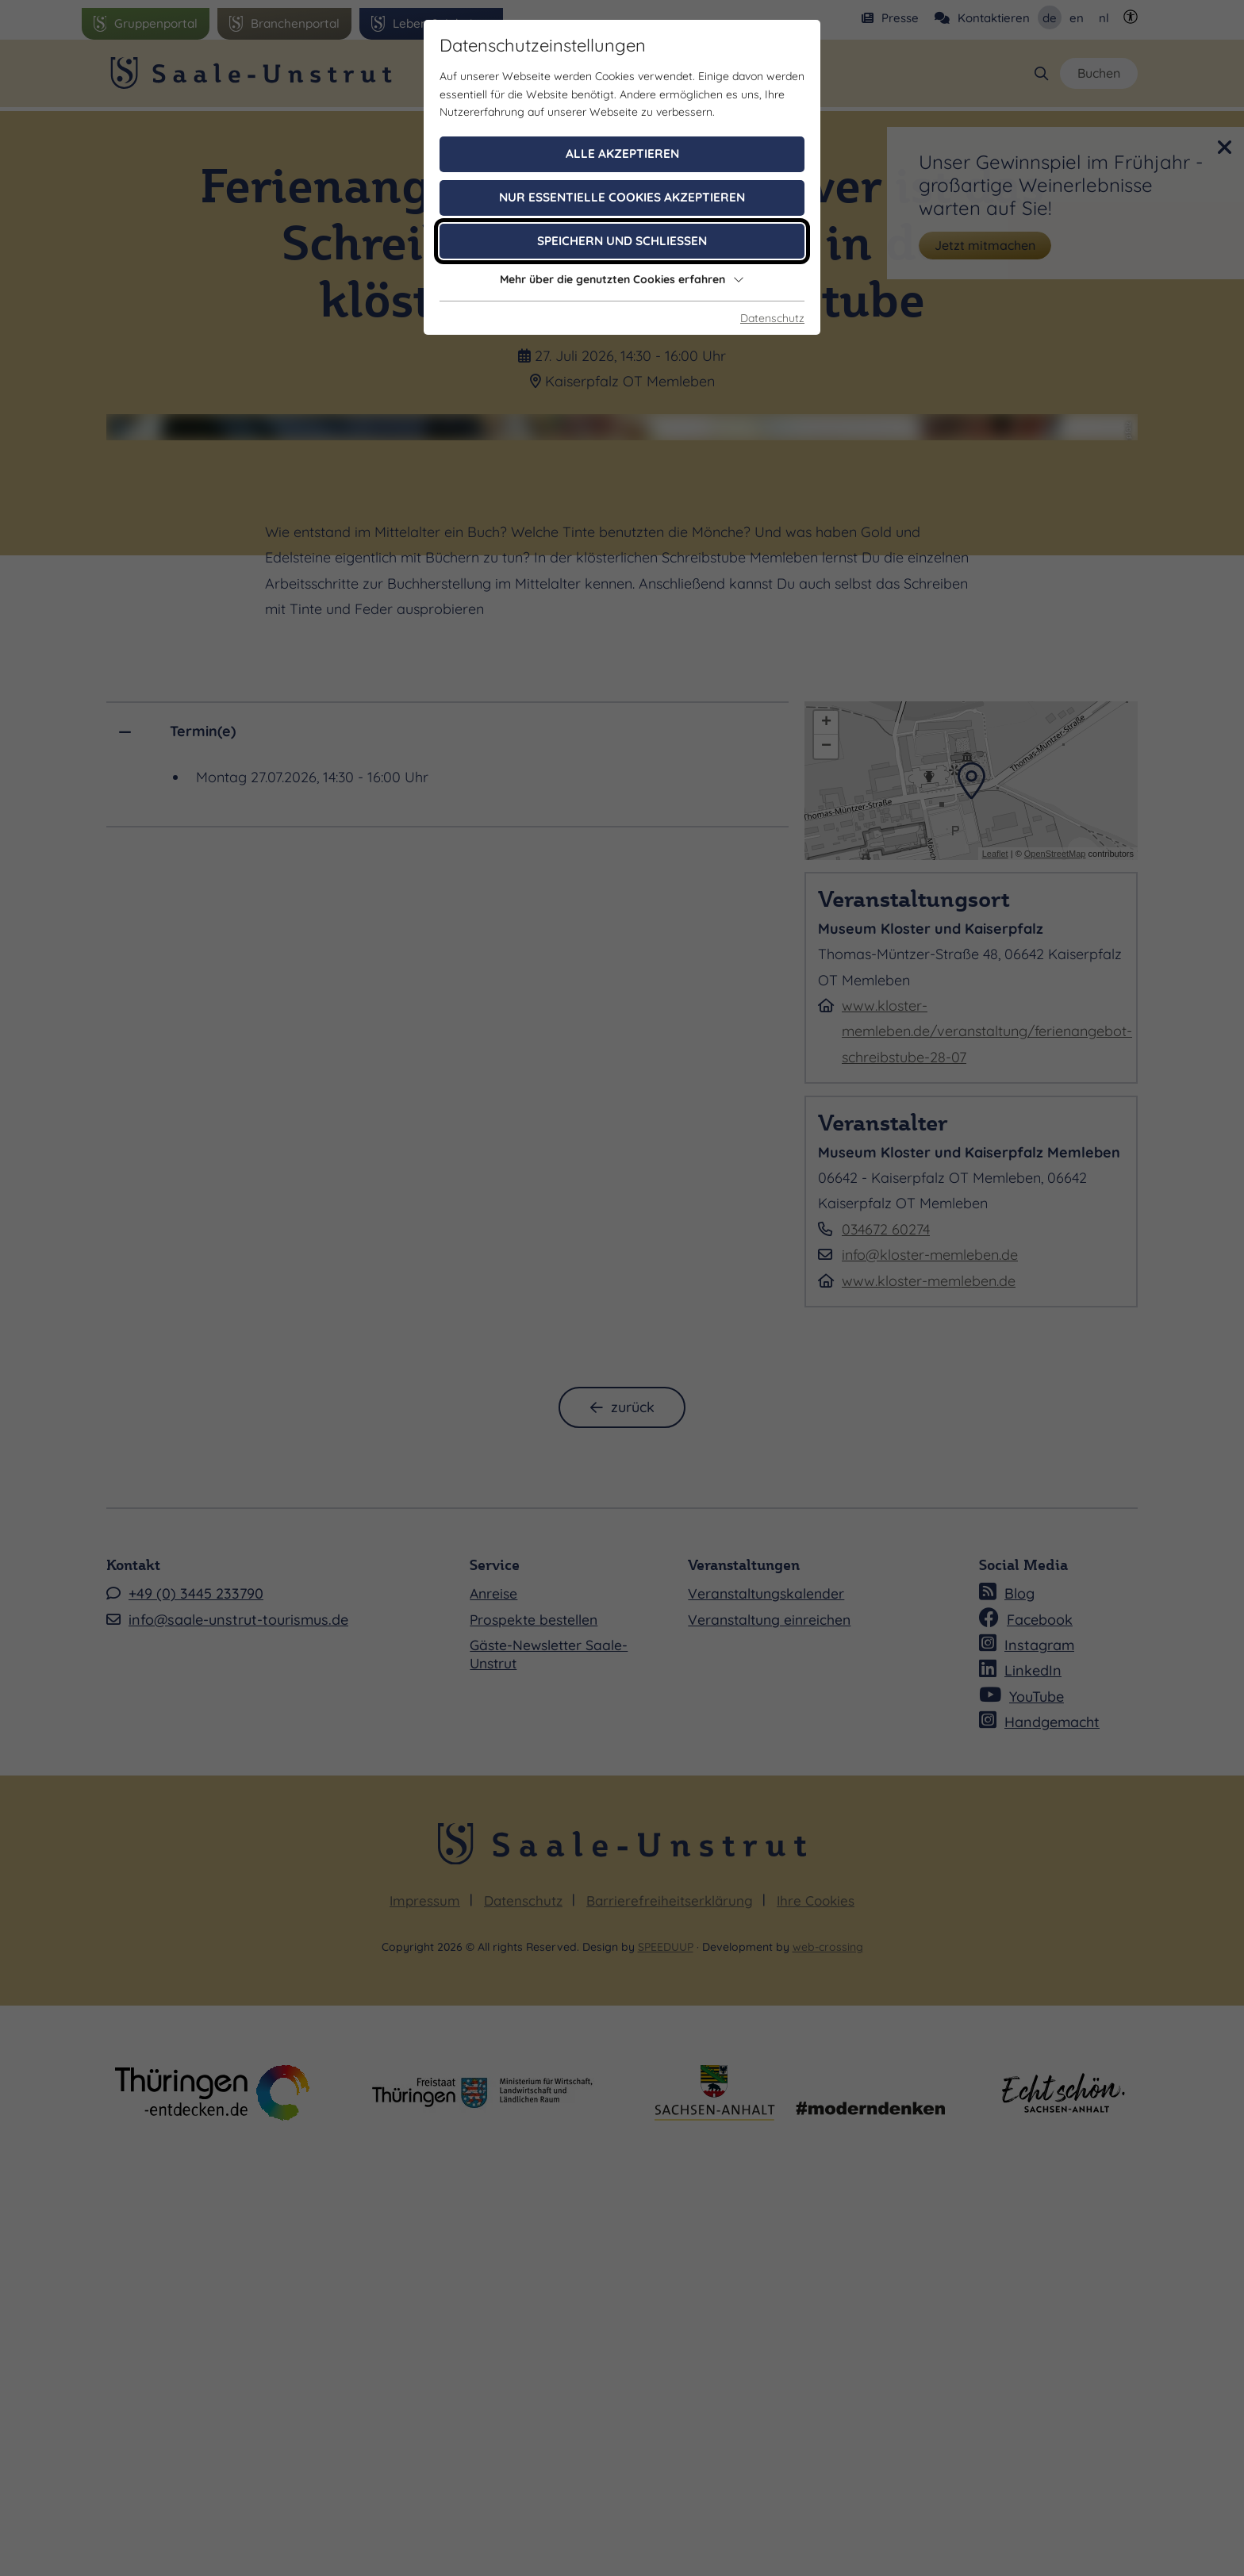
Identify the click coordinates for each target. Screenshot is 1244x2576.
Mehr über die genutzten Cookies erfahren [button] (622, 279)
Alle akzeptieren (622, 153)
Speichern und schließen (622, 240)
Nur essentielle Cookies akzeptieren (622, 197)
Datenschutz (772, 318)
